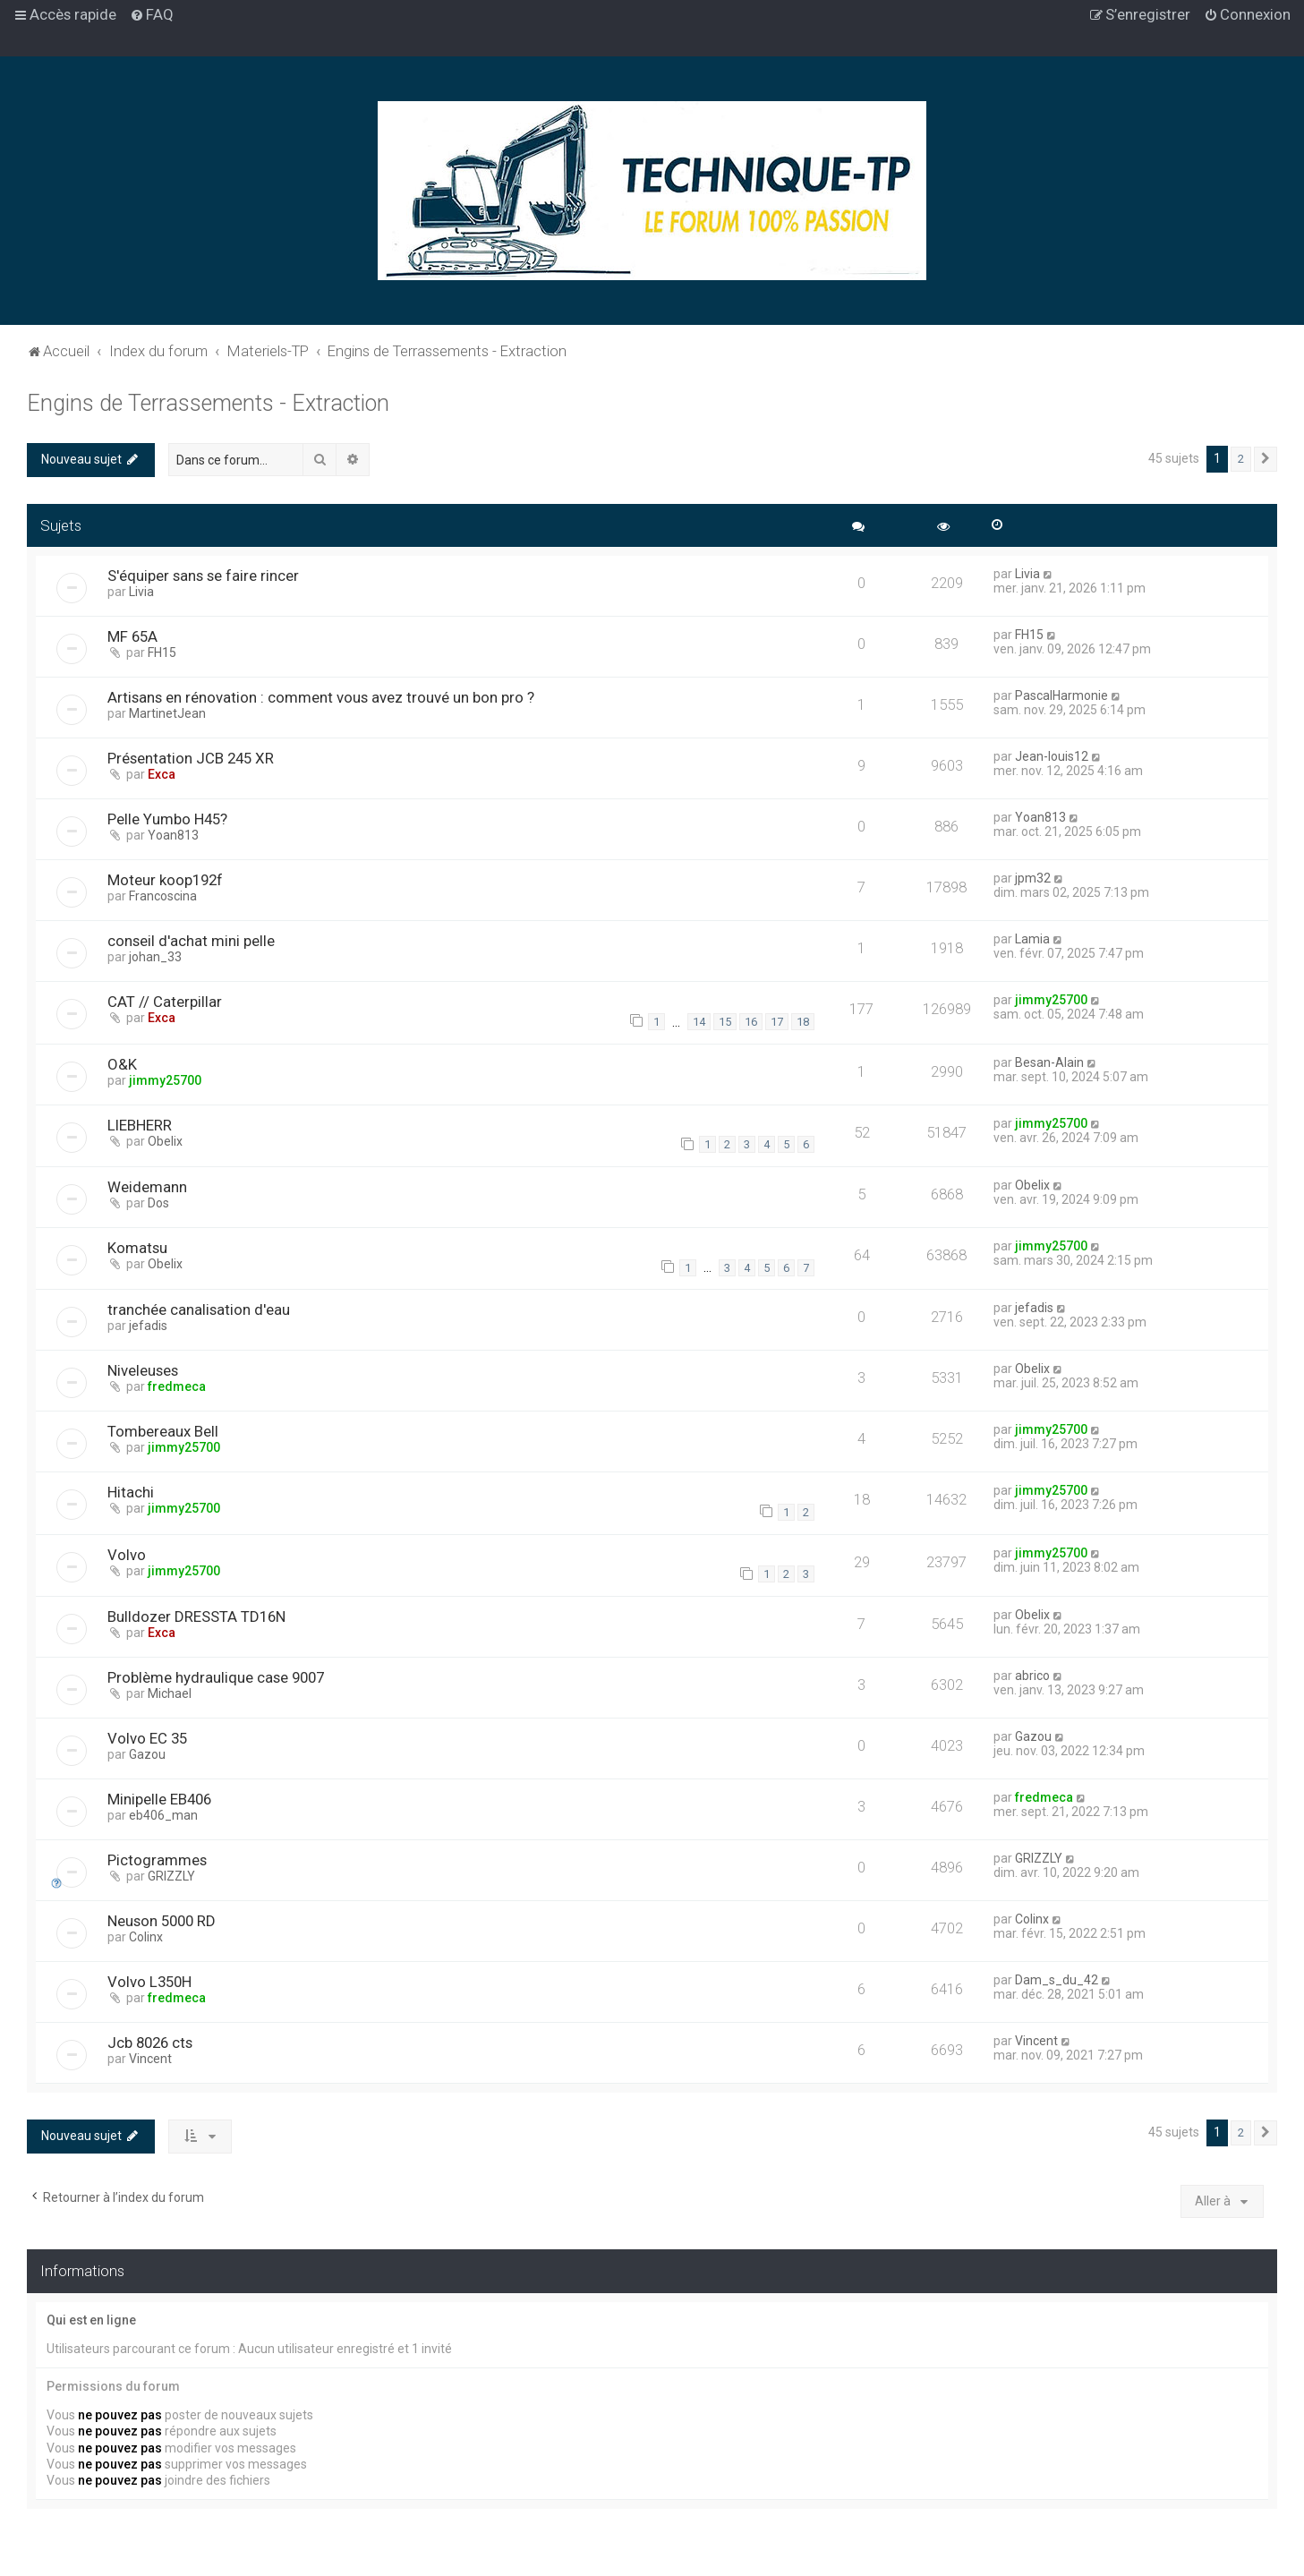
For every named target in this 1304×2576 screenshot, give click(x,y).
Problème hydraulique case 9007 (215, 1677)
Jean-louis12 (1051, 756)
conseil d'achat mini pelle (191, 941)
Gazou (147, 1754)
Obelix (165, 1141)
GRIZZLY (171, 1876)
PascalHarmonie (1061, 695)
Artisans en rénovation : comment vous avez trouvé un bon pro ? (320, 697)
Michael (170, 1693)
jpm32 (1033, 878)
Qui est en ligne (91, 2320)
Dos (158, 1203)
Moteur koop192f (165, 880)
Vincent (150, 2058)
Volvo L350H (149, 1982)
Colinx (146, 1937)
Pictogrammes (157, 1860)
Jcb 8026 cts (149, 2042)
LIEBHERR (139, 1125)
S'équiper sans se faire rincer (203, 575)
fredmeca (177, 1386)
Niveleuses (142, 1370)
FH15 (162, 652)
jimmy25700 (1051, 1000)
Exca (161, 774)
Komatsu (137, 1248)
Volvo (126, 1555)
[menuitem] (152, 14)
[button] (1265, 459)
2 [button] (1241, 458)
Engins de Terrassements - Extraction (208, 403)
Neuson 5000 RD (161, 1921)
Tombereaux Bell (162, 1431)
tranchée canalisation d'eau (198, 1309)
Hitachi (130, 1492)
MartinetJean (167, 713)
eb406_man (163, 1815)
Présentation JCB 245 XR (190, 758)
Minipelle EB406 (159, 1799)
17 (777, 1021)
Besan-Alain (1049, 1062)
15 (725, 1021)
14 (699, 1021)
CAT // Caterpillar (164, 1002)
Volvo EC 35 (147, 1738)
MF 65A (132, 636)
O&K (122, 1064)
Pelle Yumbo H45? (167, 819)
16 (751, 1021)
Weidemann (147, 1187)
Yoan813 (173, 835)
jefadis (148, 1325)
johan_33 (155, 957)
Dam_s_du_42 (1056, 1980)
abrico (1032, 1675)
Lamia (1032, 939)
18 (803, 1021)
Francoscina (163, 896)
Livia (141, 591)
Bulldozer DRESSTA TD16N (196, 1616)
